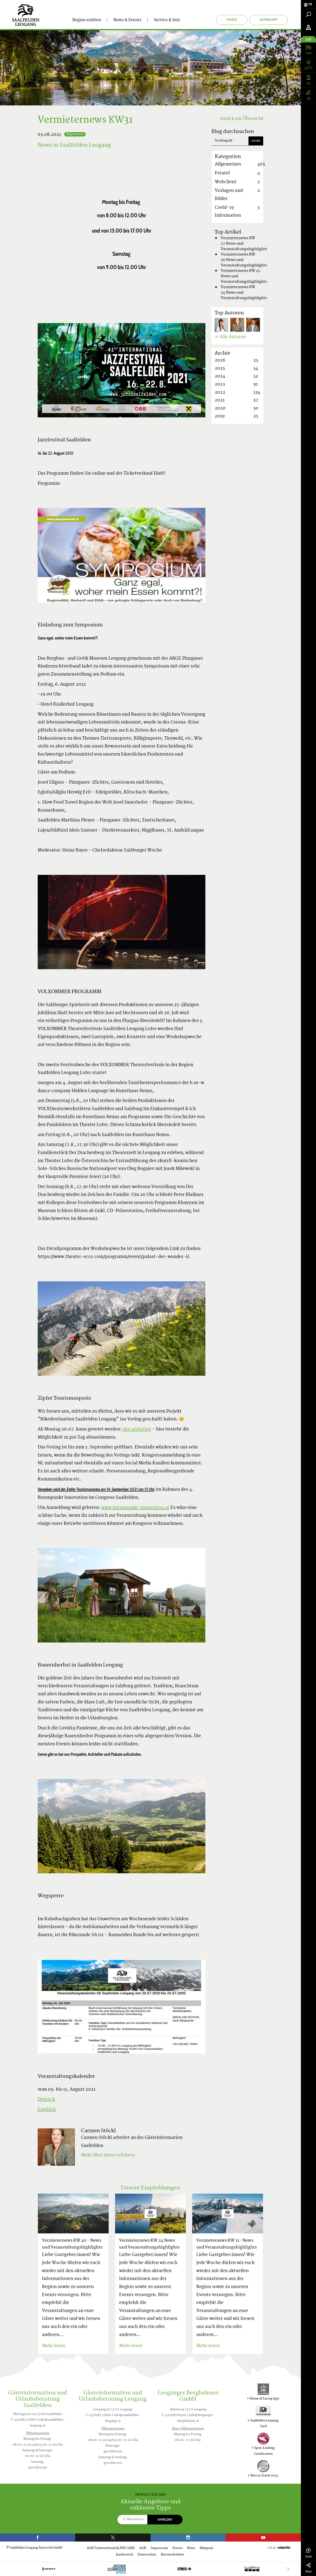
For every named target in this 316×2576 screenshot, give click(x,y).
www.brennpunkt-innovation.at (135, 1507)
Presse (177, 2548)
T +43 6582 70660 (23, 2419)
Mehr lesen (53, 2346)
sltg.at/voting (137, 1429)
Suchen (256, 140)
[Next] (288, 2568)
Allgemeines (75, 134)
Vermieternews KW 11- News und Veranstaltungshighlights (226, 2244)
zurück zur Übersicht (241, 118)
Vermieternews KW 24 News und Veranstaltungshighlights (149, 2244)
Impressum (159, 2548)
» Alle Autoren (230, 337)
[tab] (308, 4)
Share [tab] (308, 2568)
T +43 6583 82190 (174, 2415)
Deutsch (46, 2099)
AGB (142, 2548)
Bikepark (206, 2548)
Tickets (231, 20)
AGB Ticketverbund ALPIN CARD (111, 2548)
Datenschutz (146, 2554)
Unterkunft (269, 20)
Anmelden (165, 2519)
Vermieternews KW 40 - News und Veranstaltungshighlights (72, 2244)
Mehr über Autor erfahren (108, 2155)
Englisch (47, 2109)
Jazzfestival (124, 2554)
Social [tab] (308, 2553)
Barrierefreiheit (172, 2554)
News (191, 2548)
